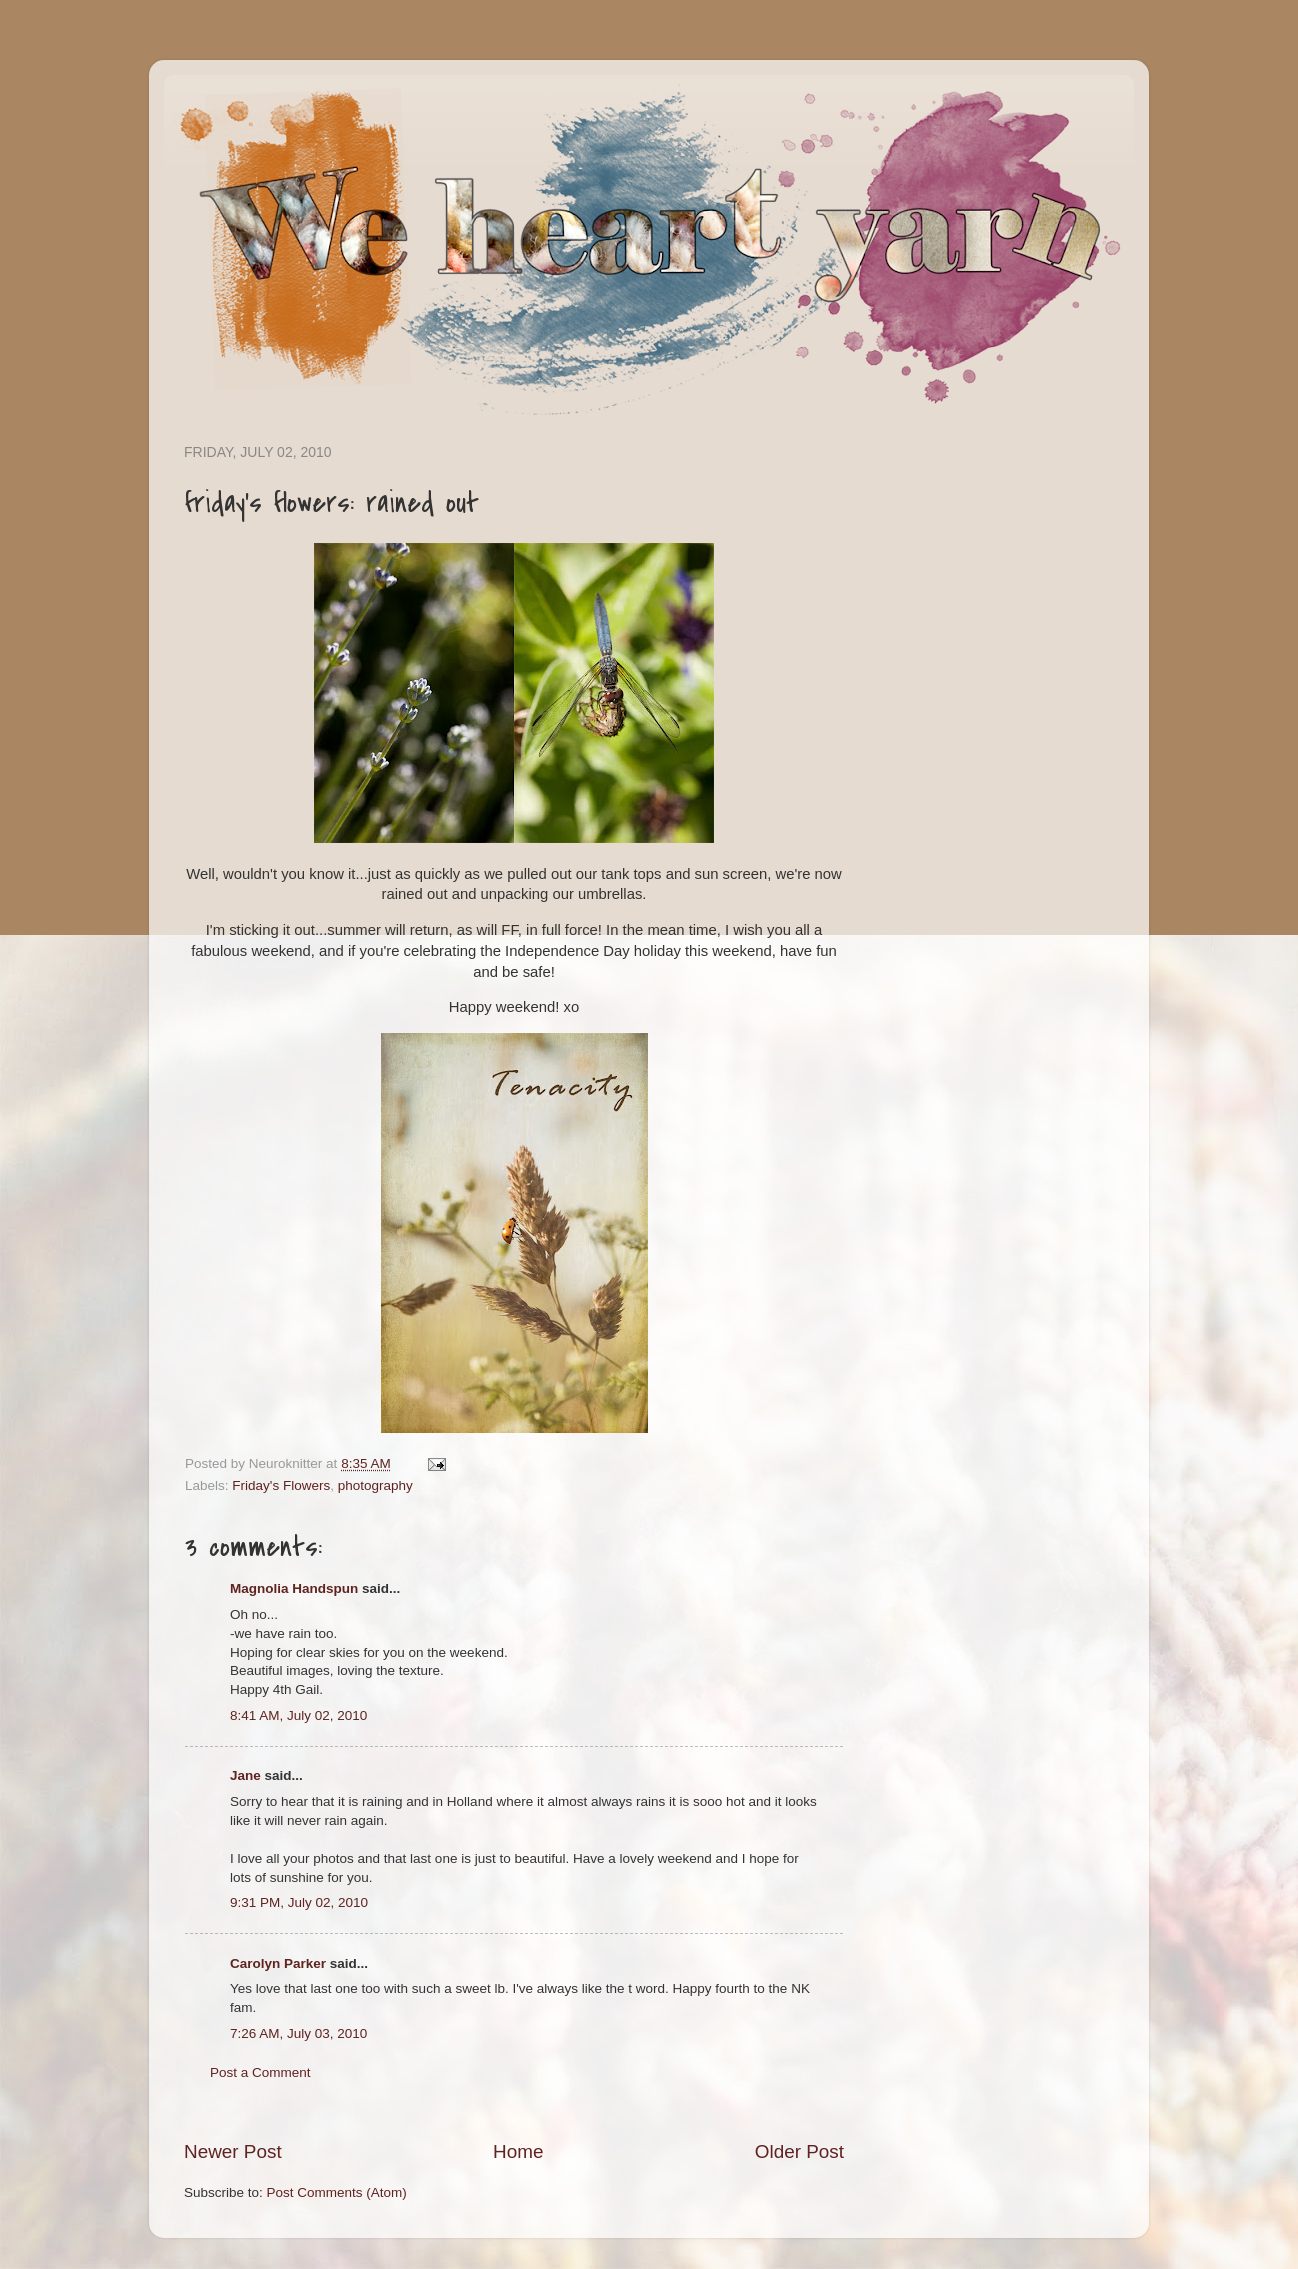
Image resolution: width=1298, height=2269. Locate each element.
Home (518, 2151)
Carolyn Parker (278, 1963)
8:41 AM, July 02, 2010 (298, 1715)
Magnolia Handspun (294, 1588)
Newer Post (233, 2151)
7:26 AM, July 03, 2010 (298, 2033)
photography (375, 1485)
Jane (245, 1775)
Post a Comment (260, 2072)
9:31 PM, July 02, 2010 (299, 1902)
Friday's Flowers (281, 1485)
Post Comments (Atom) (337, 2192)
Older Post (799, 2151)
